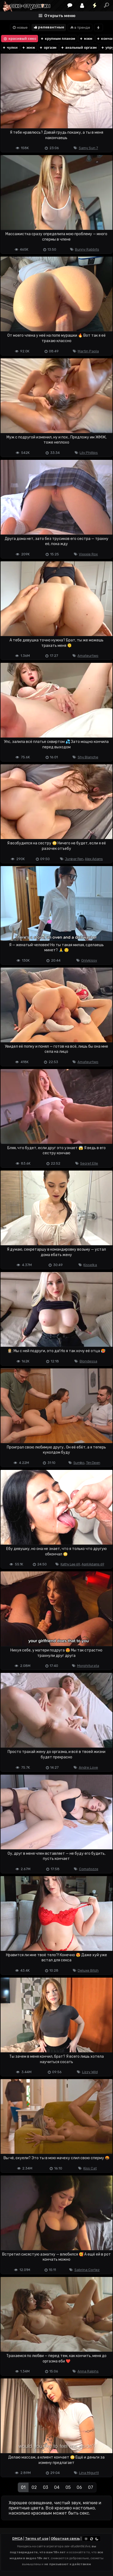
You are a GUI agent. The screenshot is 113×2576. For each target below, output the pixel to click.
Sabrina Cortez (87, 2270)
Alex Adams (94, 859)
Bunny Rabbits (87, 249)
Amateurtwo (87, 656)
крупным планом (57, 39)
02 (34, 2487)
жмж (28, 47)
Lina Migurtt (89, 2473)
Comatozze (88, 1869)
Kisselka (90, 1265)
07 (90, 2487)
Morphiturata (88, 1666)
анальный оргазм (79, 47)
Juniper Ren (74, 859)
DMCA (17, 2538)
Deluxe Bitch (88, 1970)
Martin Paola (88, 351)
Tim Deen (93, 1463)
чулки (10, 47)
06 (79, 2487)
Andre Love (88, 1767)
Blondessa (88, 1361)
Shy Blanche (88, 757)
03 (45, 2487)
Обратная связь (65, 2538)
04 (56, 2487)
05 (68, 2487)
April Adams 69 (92, 1564)
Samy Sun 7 (88, 148)
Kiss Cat (90, 2168)
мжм (85, 39)
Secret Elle (89, 1163)
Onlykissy (89, 960)
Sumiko (78, 1463)
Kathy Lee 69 (70, 1564)
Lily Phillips (89, 453)
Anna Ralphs (88, 2371)
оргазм (47, 47)
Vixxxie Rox (88, 554)
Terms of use (36, 2538)
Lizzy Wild (90, 2072)
